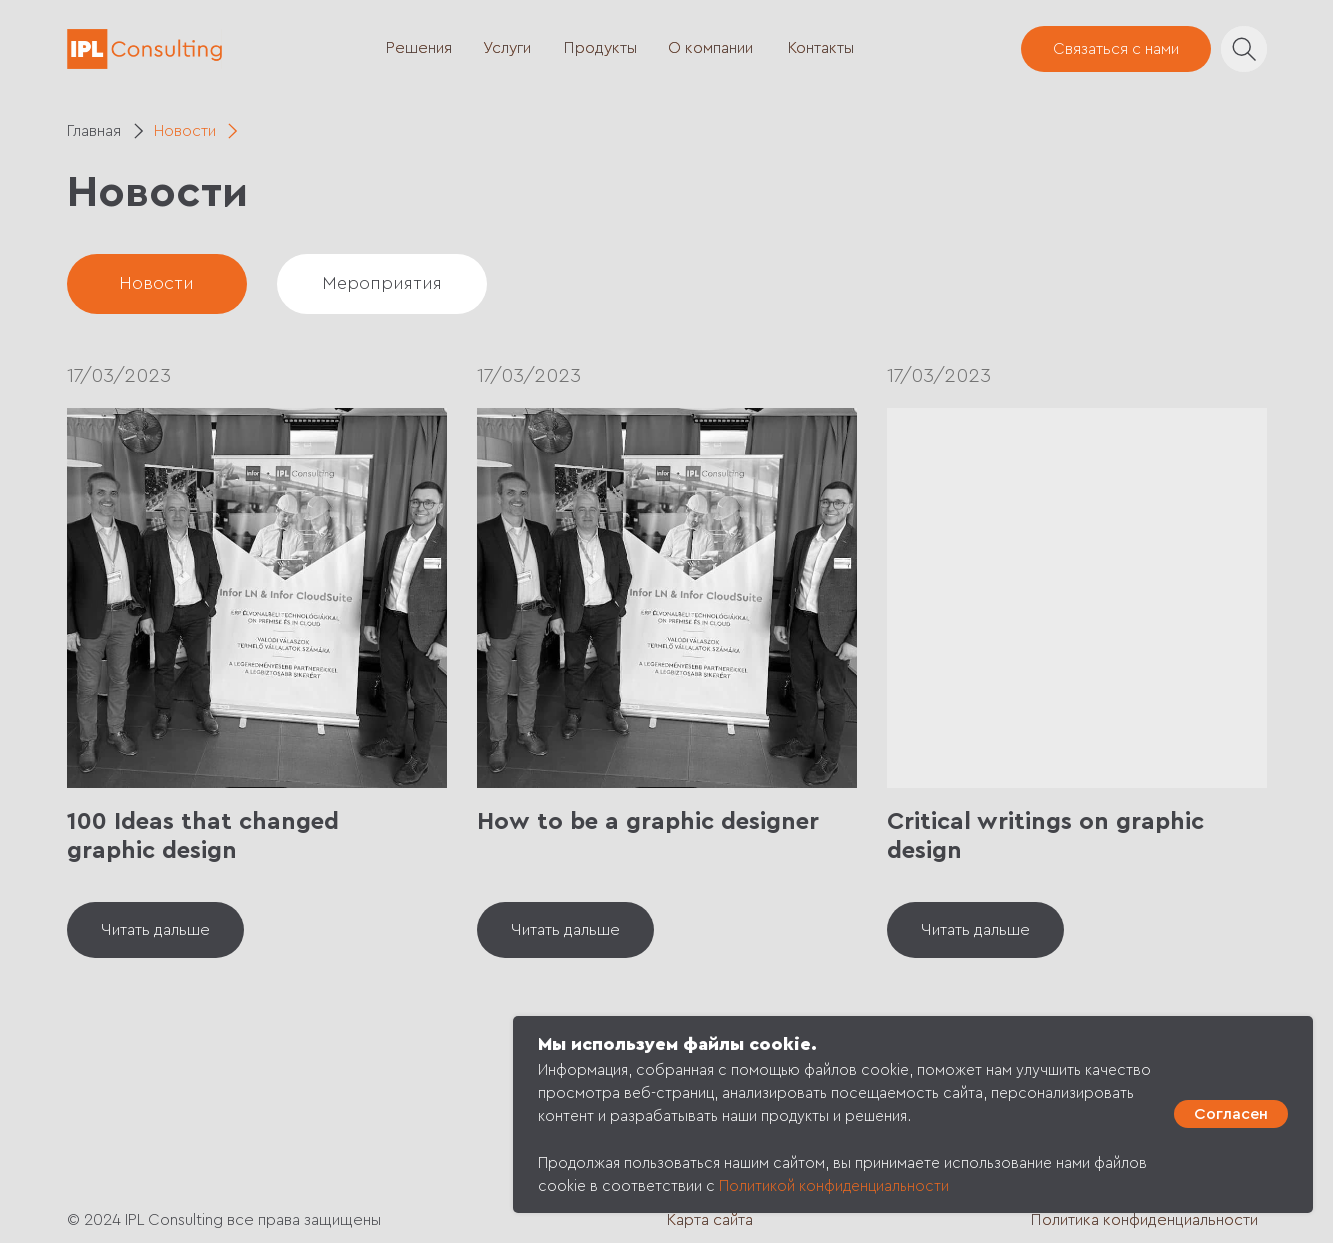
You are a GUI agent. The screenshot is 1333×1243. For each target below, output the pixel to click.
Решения (419, 48)
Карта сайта (710, 1220)
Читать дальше (155, 930)
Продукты (600, 48)
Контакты (821, 48)
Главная (94, 131)
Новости (185, 131)
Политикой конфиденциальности (834, 1186)
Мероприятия (382, 283)
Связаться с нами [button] (1116, 49)
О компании (710, 48)
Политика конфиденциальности (1144, 1220)
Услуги (507, 48)
